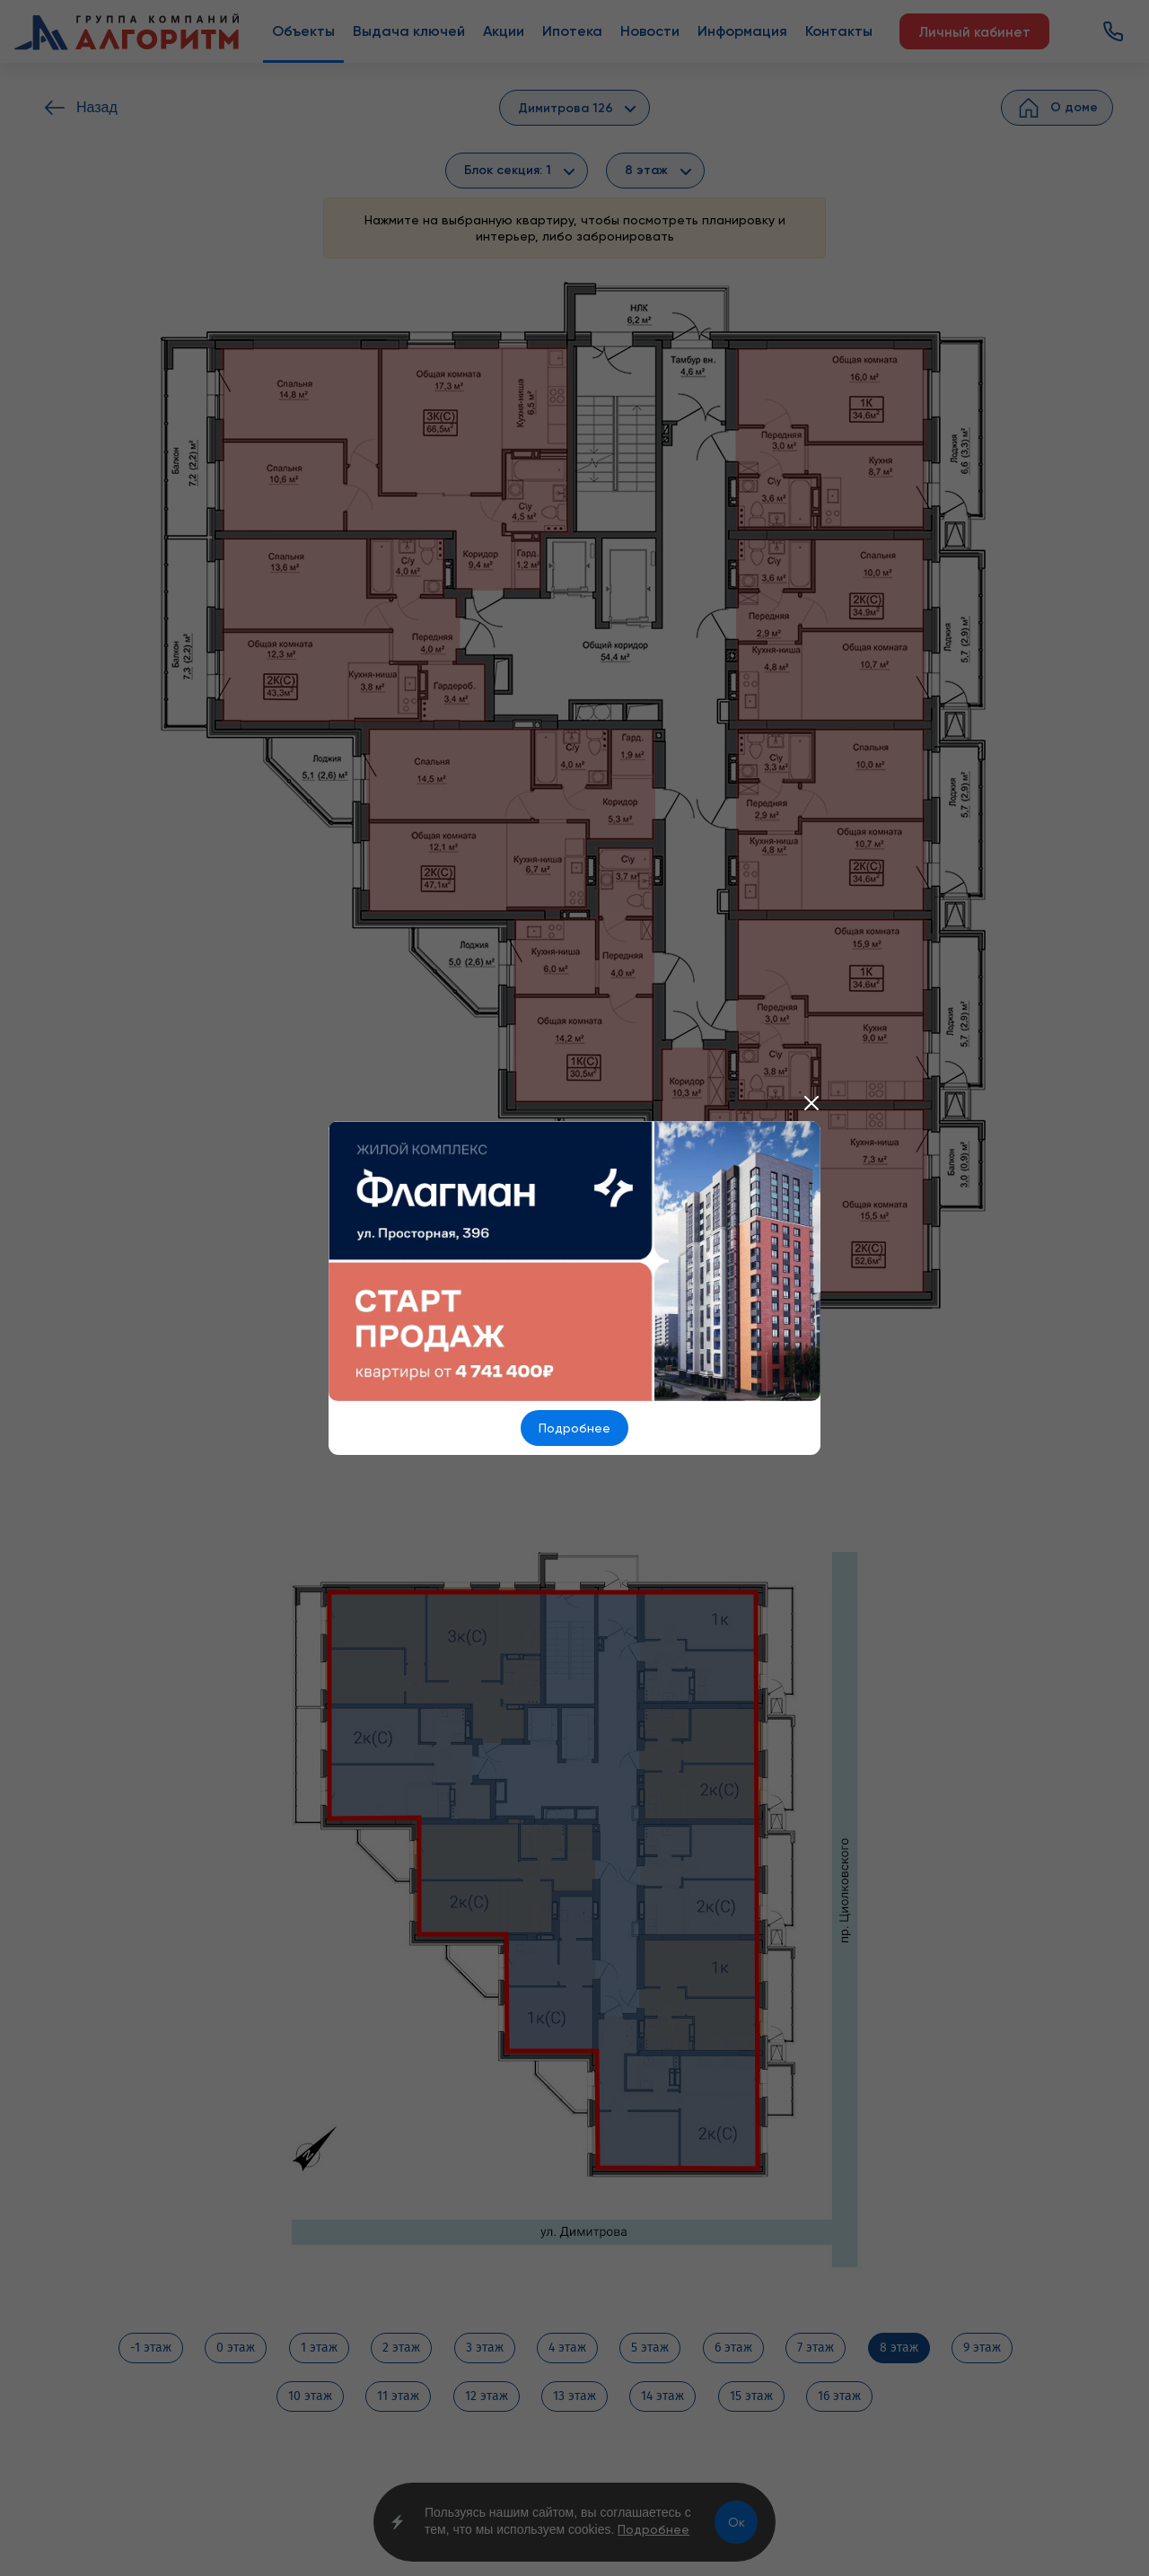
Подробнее (574, 1428)
